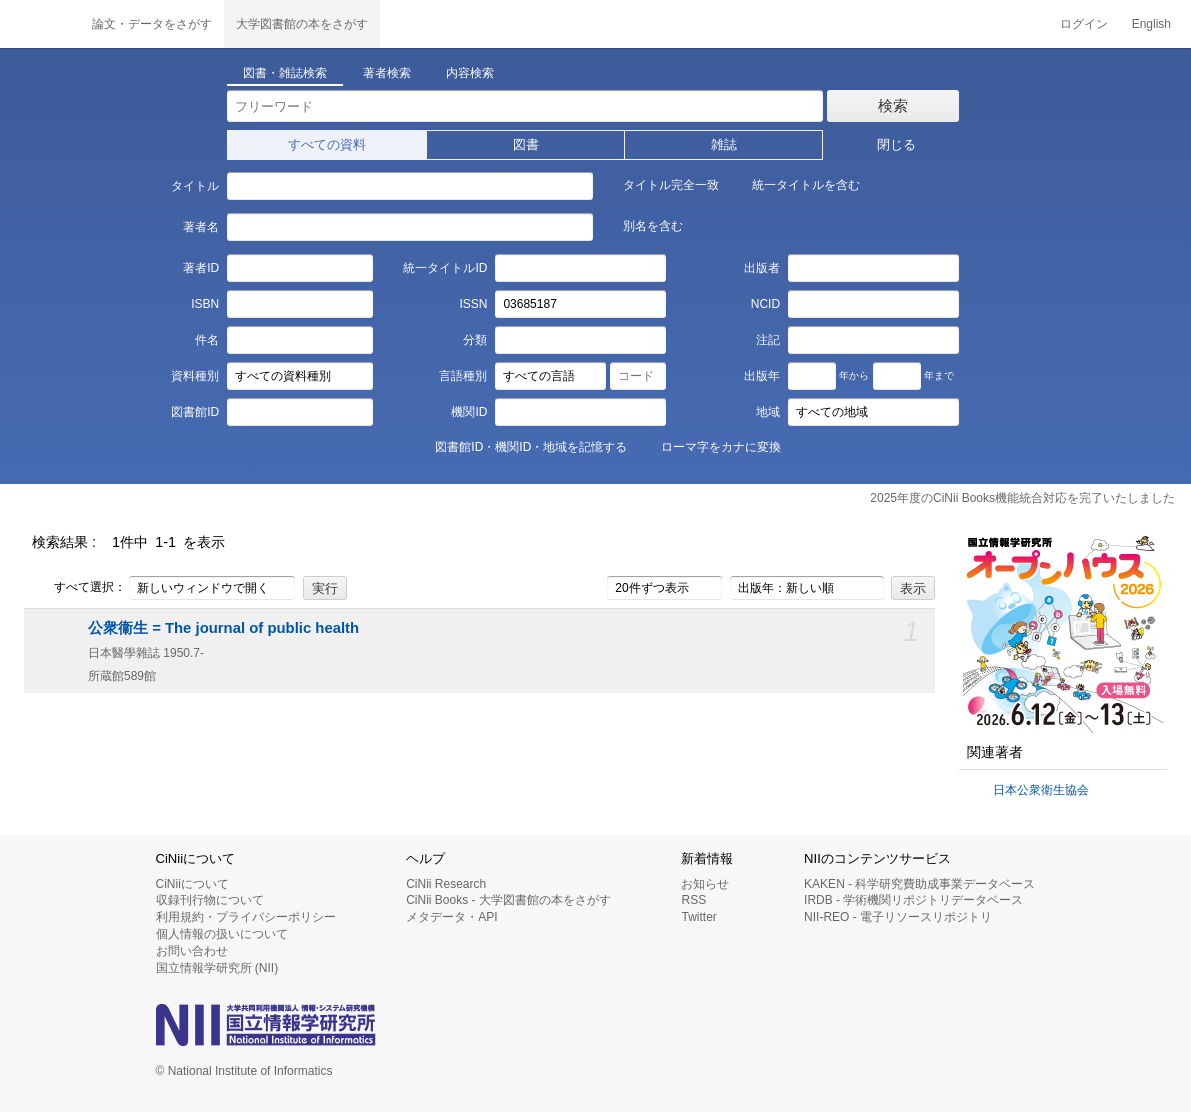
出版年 (762, 376)
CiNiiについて (192, 884)
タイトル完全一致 (660, 184)
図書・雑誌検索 (285, 73)
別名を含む (642, 225)
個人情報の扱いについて (222, 934)
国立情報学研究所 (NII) (217, 968)
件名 (207, 340)
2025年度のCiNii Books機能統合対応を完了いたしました (1022, 498)
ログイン (1084, 24)
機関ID (469, 412)
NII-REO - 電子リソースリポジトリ (898, 917)
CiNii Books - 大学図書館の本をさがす (508, 900)
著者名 (201, 227)
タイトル (195, 186)
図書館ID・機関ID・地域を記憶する (520, 446)
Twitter (698, 917)
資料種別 (195, 376)
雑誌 (724, 144)
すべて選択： (79, 588)
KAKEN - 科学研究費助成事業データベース (919, 884)
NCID (765, 304)
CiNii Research (446, 884)
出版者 (762, 268)
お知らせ (705, 884)
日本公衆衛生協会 (1041, 790)
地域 (768, 412)
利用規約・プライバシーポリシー (246, 917)
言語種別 (463, 376)
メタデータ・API (451, 917)
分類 (475, 340)
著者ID (201, 268)
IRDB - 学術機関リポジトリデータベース (913, 900)
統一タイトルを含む (795, 184)
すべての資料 (327, 144)
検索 (893, 105)
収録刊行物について (210, 900)
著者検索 (387, 73)
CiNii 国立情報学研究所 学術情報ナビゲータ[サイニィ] (40, 24)
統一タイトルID (445, 268)
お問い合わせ (192, 951)
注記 (768, 340)
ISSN (473, 304)
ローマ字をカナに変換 (710, 446)
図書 (526, 144)
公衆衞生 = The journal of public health (223, 628)
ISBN (205, 304)
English (1151, 24)
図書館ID (195, 412)
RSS (693, 900)
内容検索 (470, 73)
